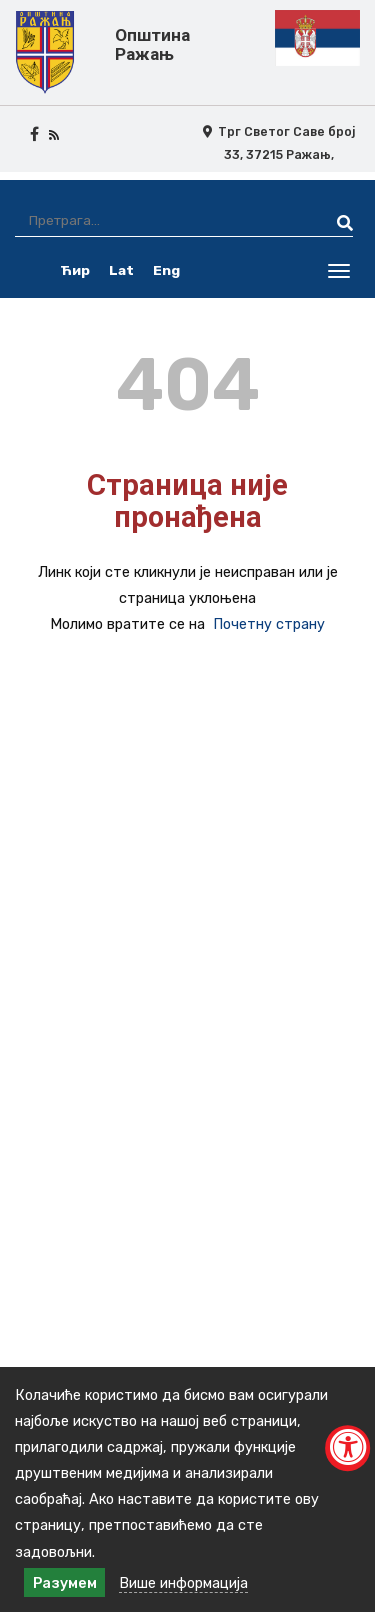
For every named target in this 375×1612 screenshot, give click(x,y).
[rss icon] (54, 134)
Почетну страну (269, 624)
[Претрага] (158, 220)
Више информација (183, 1583)
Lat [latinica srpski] (121, 270)
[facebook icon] (34, 134)
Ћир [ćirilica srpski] (75, 270)
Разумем (65, 1583)
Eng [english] (166, 270)
